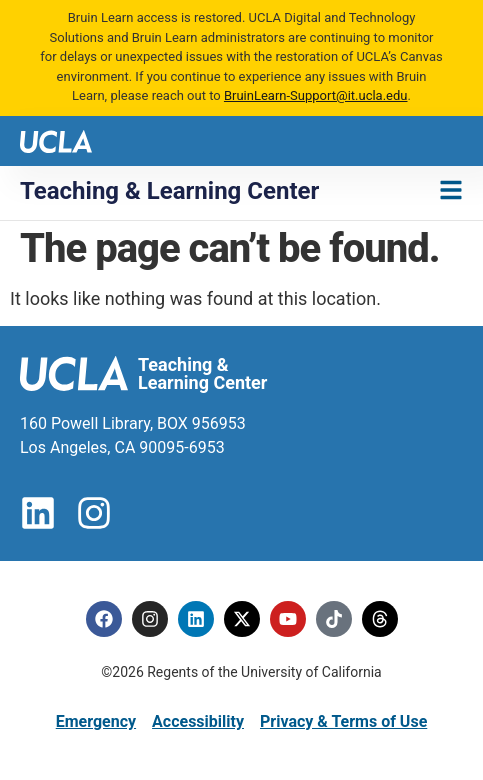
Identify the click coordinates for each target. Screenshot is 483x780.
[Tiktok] (334, 619)
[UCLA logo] (56, 139)
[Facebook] (104, 619)
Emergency (96, 721)
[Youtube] (288, 619)
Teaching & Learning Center (169, 191)
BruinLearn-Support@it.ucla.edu (316, 95)
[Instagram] (150, 619)
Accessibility (198, 721)
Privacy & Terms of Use (343, 721)
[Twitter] (242, 619)
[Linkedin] (196, 619)
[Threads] (380, 619)
